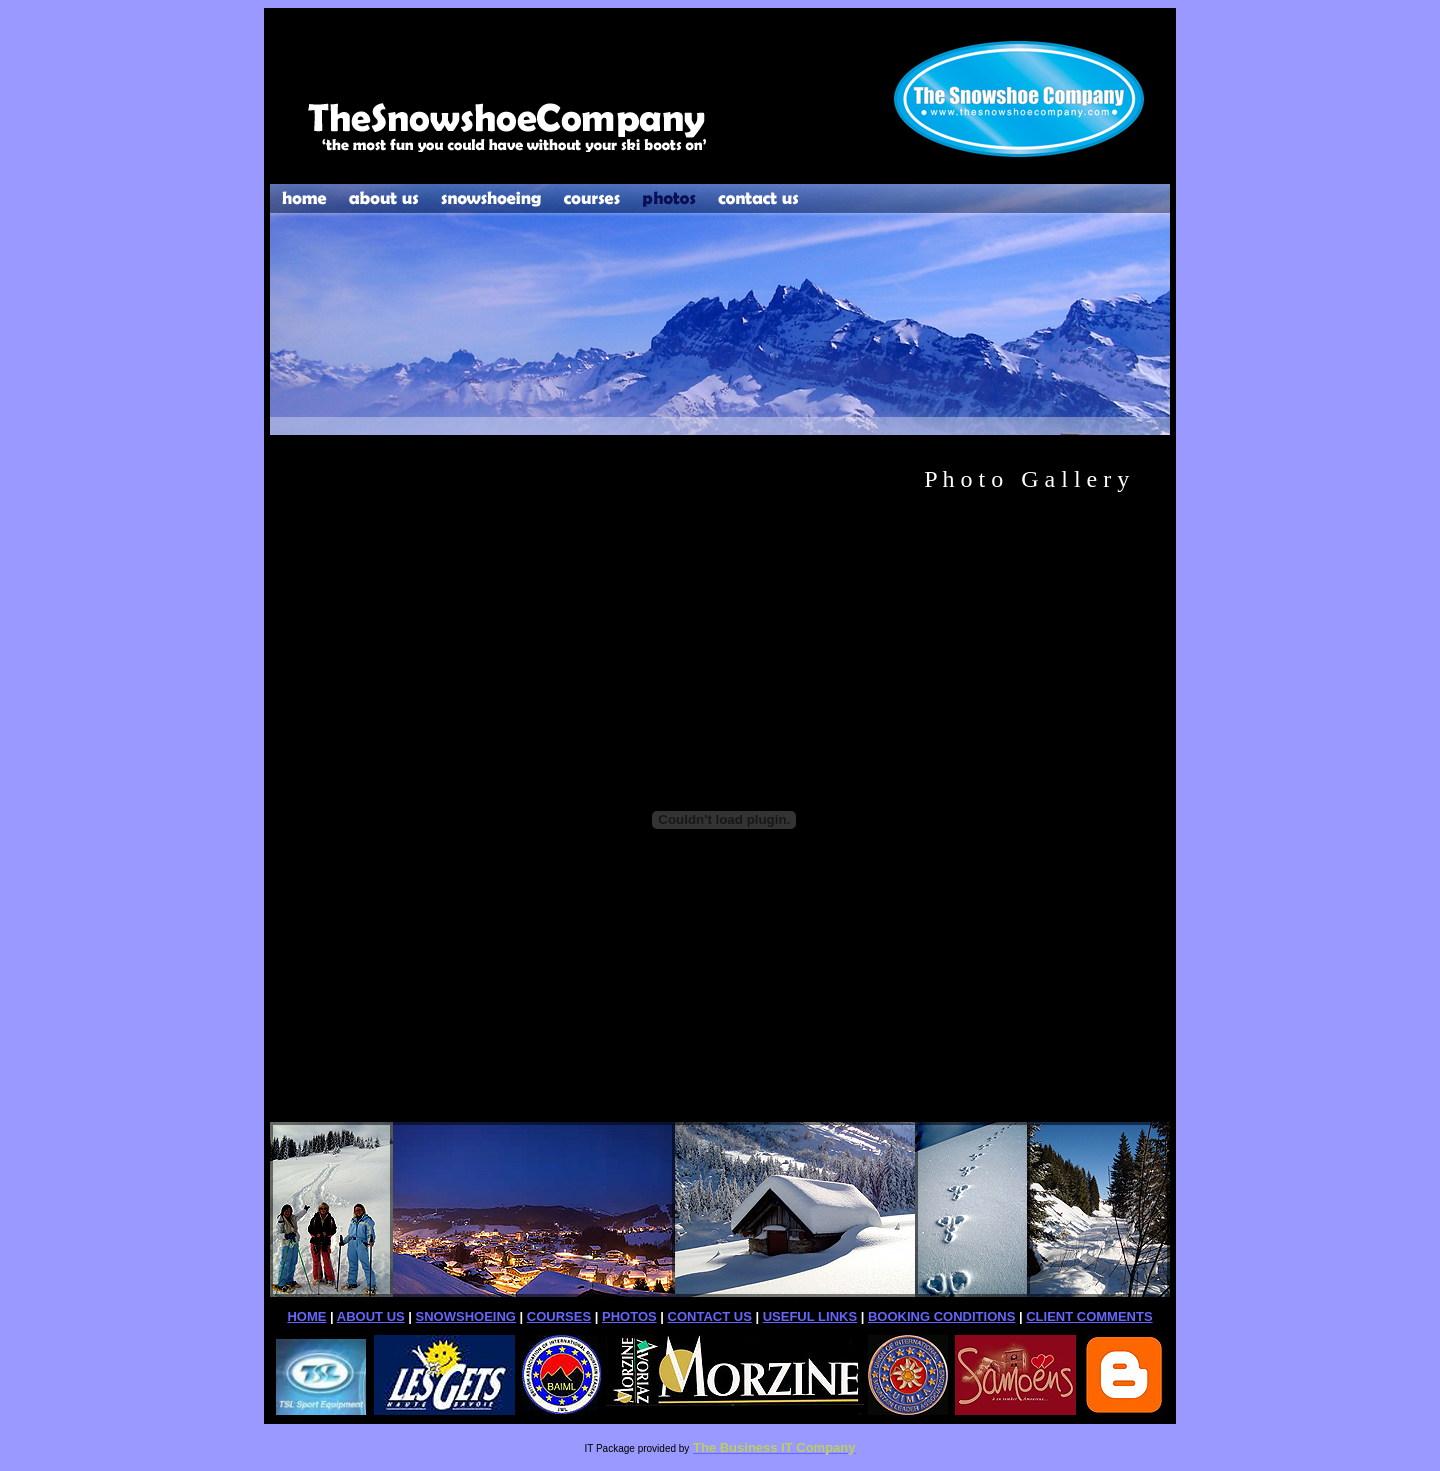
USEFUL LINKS (810, 1316)
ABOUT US (371, 1316)
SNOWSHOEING (466, 1316)
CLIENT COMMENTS (1089, 1316)
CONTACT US (710, 1316)
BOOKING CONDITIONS (941, 1316)
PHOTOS (629, 1316)
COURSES (559, 1316)
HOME (306, 1316)
